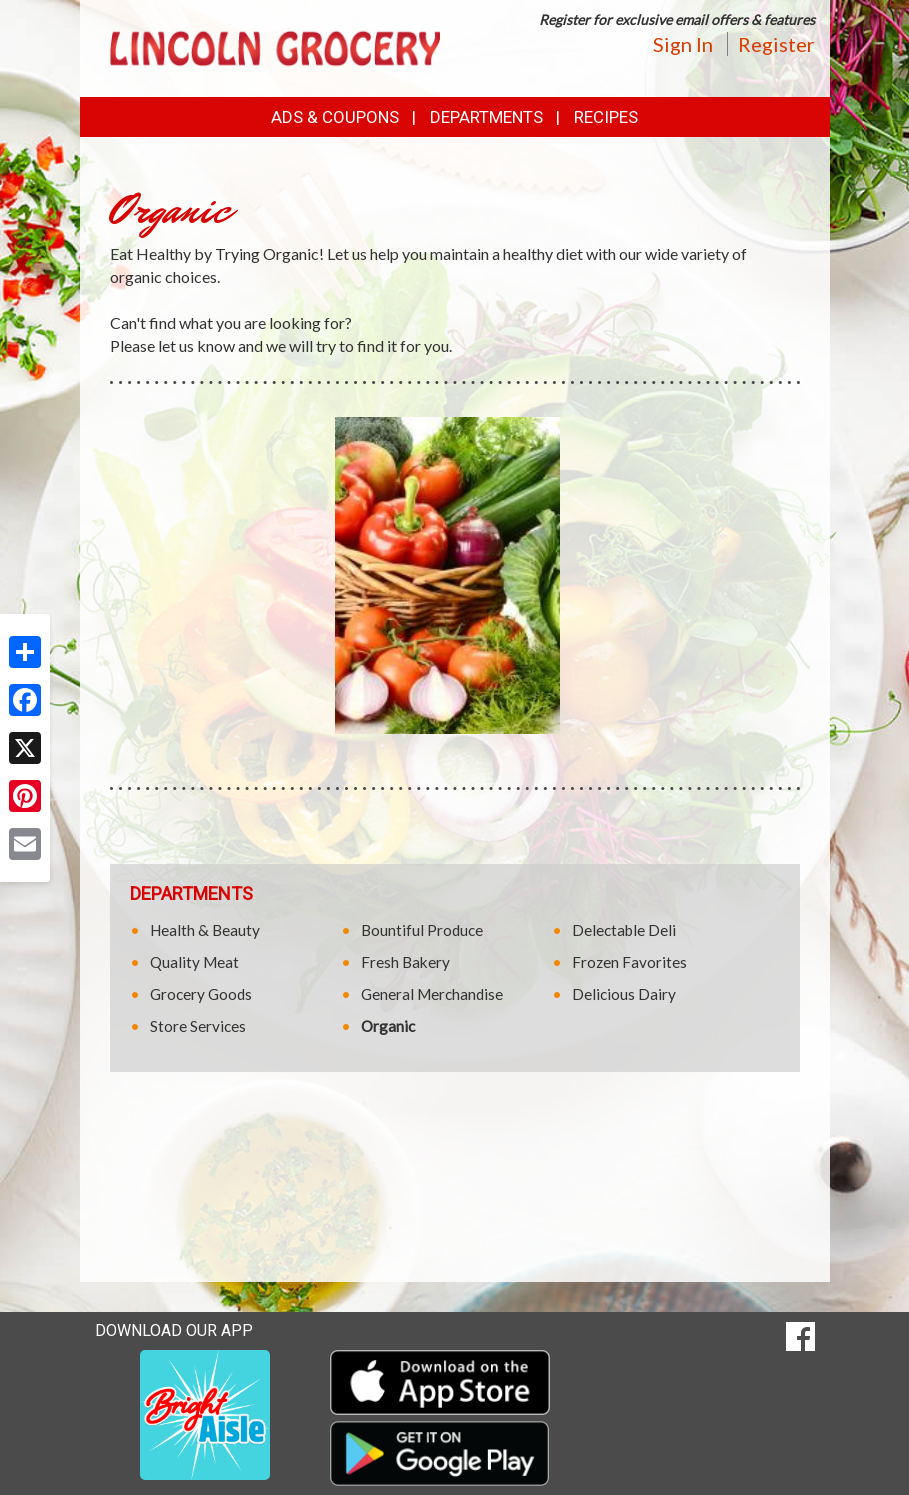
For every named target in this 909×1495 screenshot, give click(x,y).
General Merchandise (432, 994)
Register (776, 44)
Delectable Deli (624, 930)
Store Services (198, 1026)
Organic (388, 1026)
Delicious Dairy (624, 994)
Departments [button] (486, 117)
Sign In (683, 44)
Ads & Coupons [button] (335, 117)
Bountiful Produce (422, 930)
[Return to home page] (275, 46)
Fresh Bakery (405, 962)
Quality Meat (194, 962)
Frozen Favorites (629, 962)
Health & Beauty (205, 930)
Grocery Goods (201, 994)
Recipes (606, 117)
